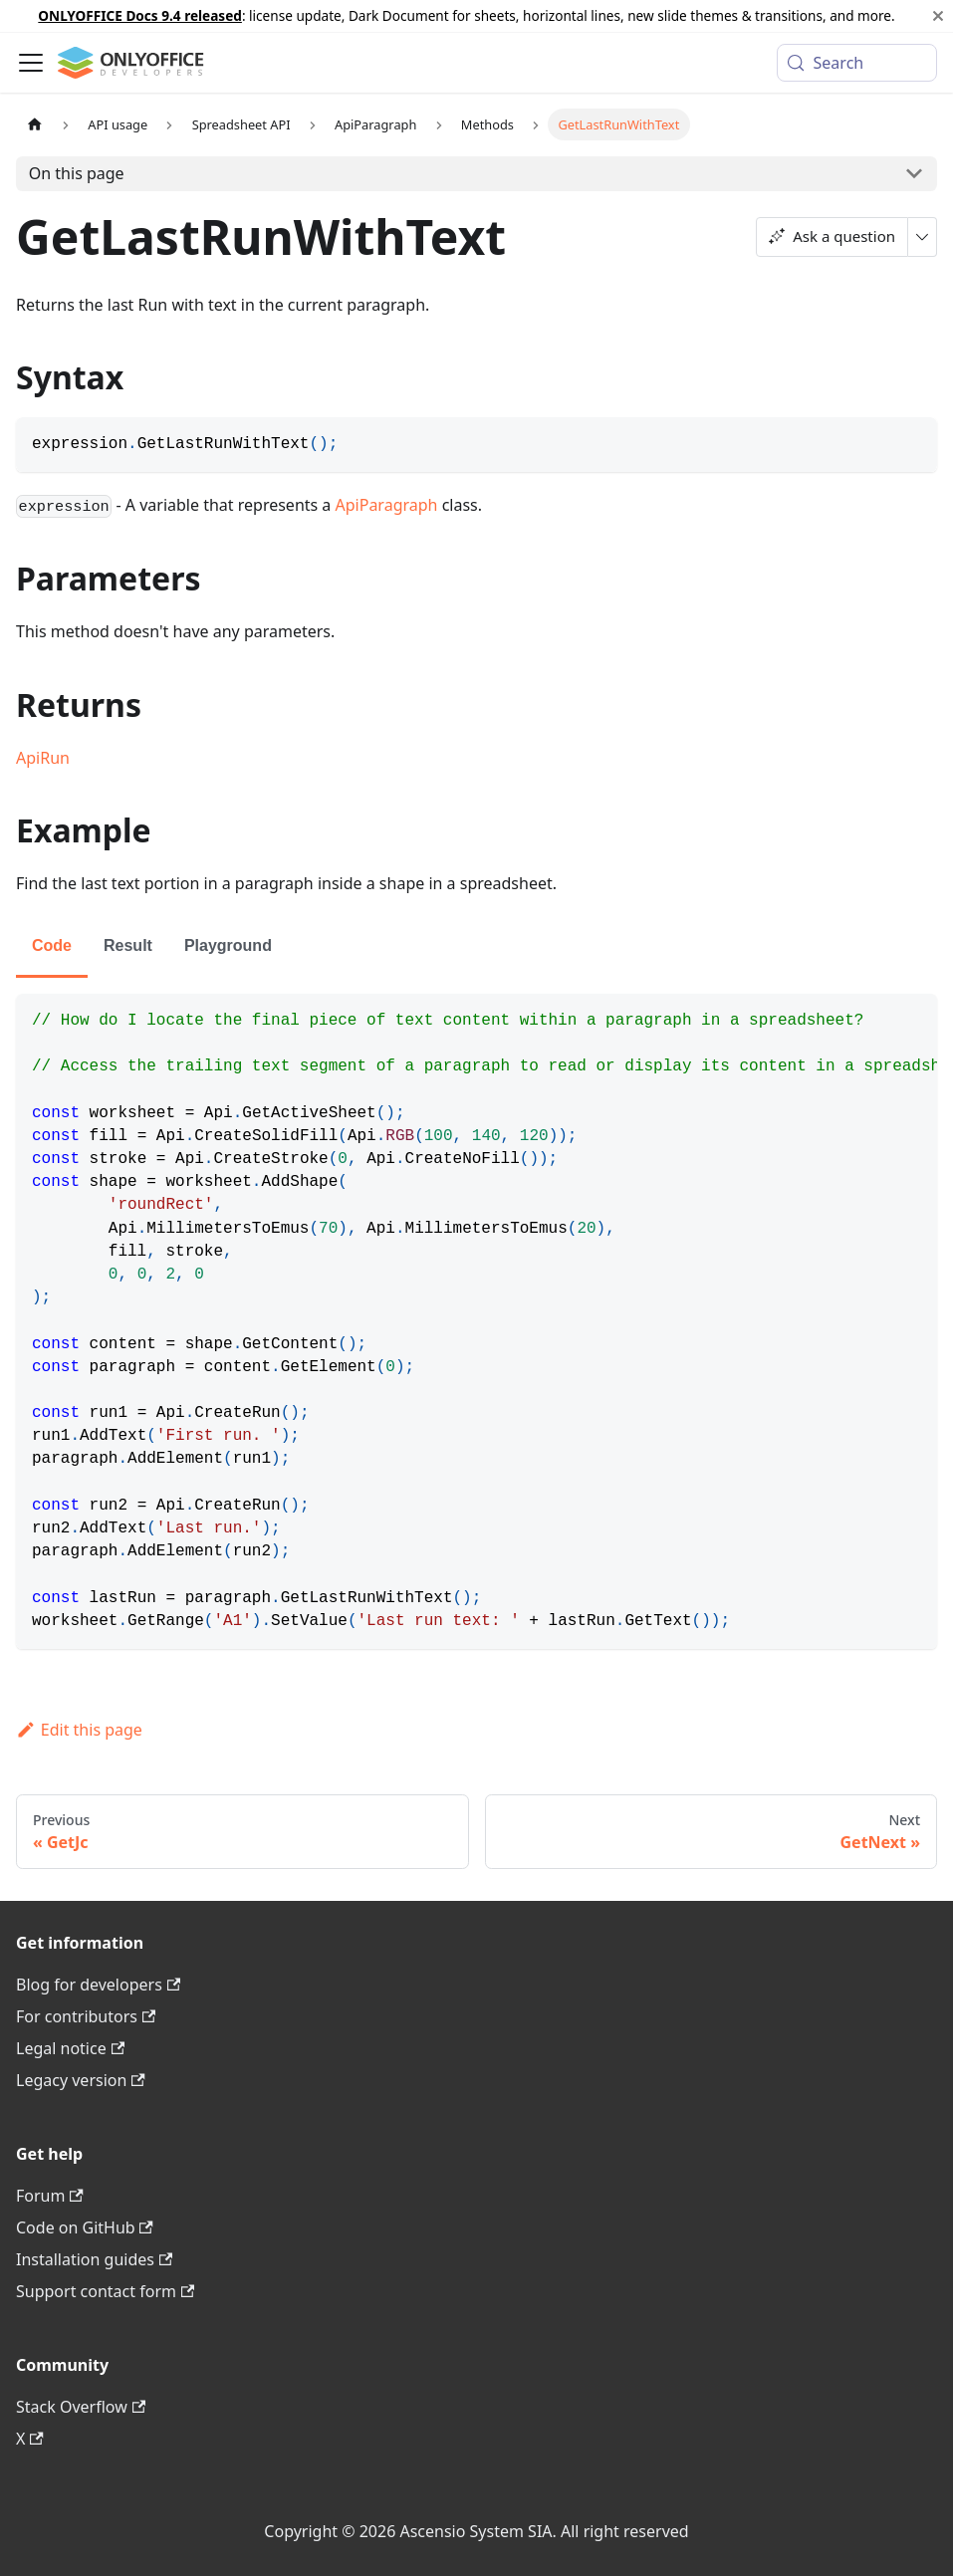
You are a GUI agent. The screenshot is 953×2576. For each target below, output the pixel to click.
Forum (50, 2196)
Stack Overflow (80, 2407)
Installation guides (94, 2259)
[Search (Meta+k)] (857, 63)
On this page (76, 173)
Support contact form (105, 2291)
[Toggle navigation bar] (31, 63)
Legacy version (80, 2080)
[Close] (938, 16)
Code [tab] (52, 945)
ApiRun (43, 758)
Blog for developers (98, 1984)
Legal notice (70, 2048)
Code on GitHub (84, 2227)
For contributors (85, 2016)
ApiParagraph (387, 505)
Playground (228, 945)
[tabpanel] (476, 1321)
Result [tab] (128, 945)
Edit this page (79, 1730)
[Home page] (35, 124)
